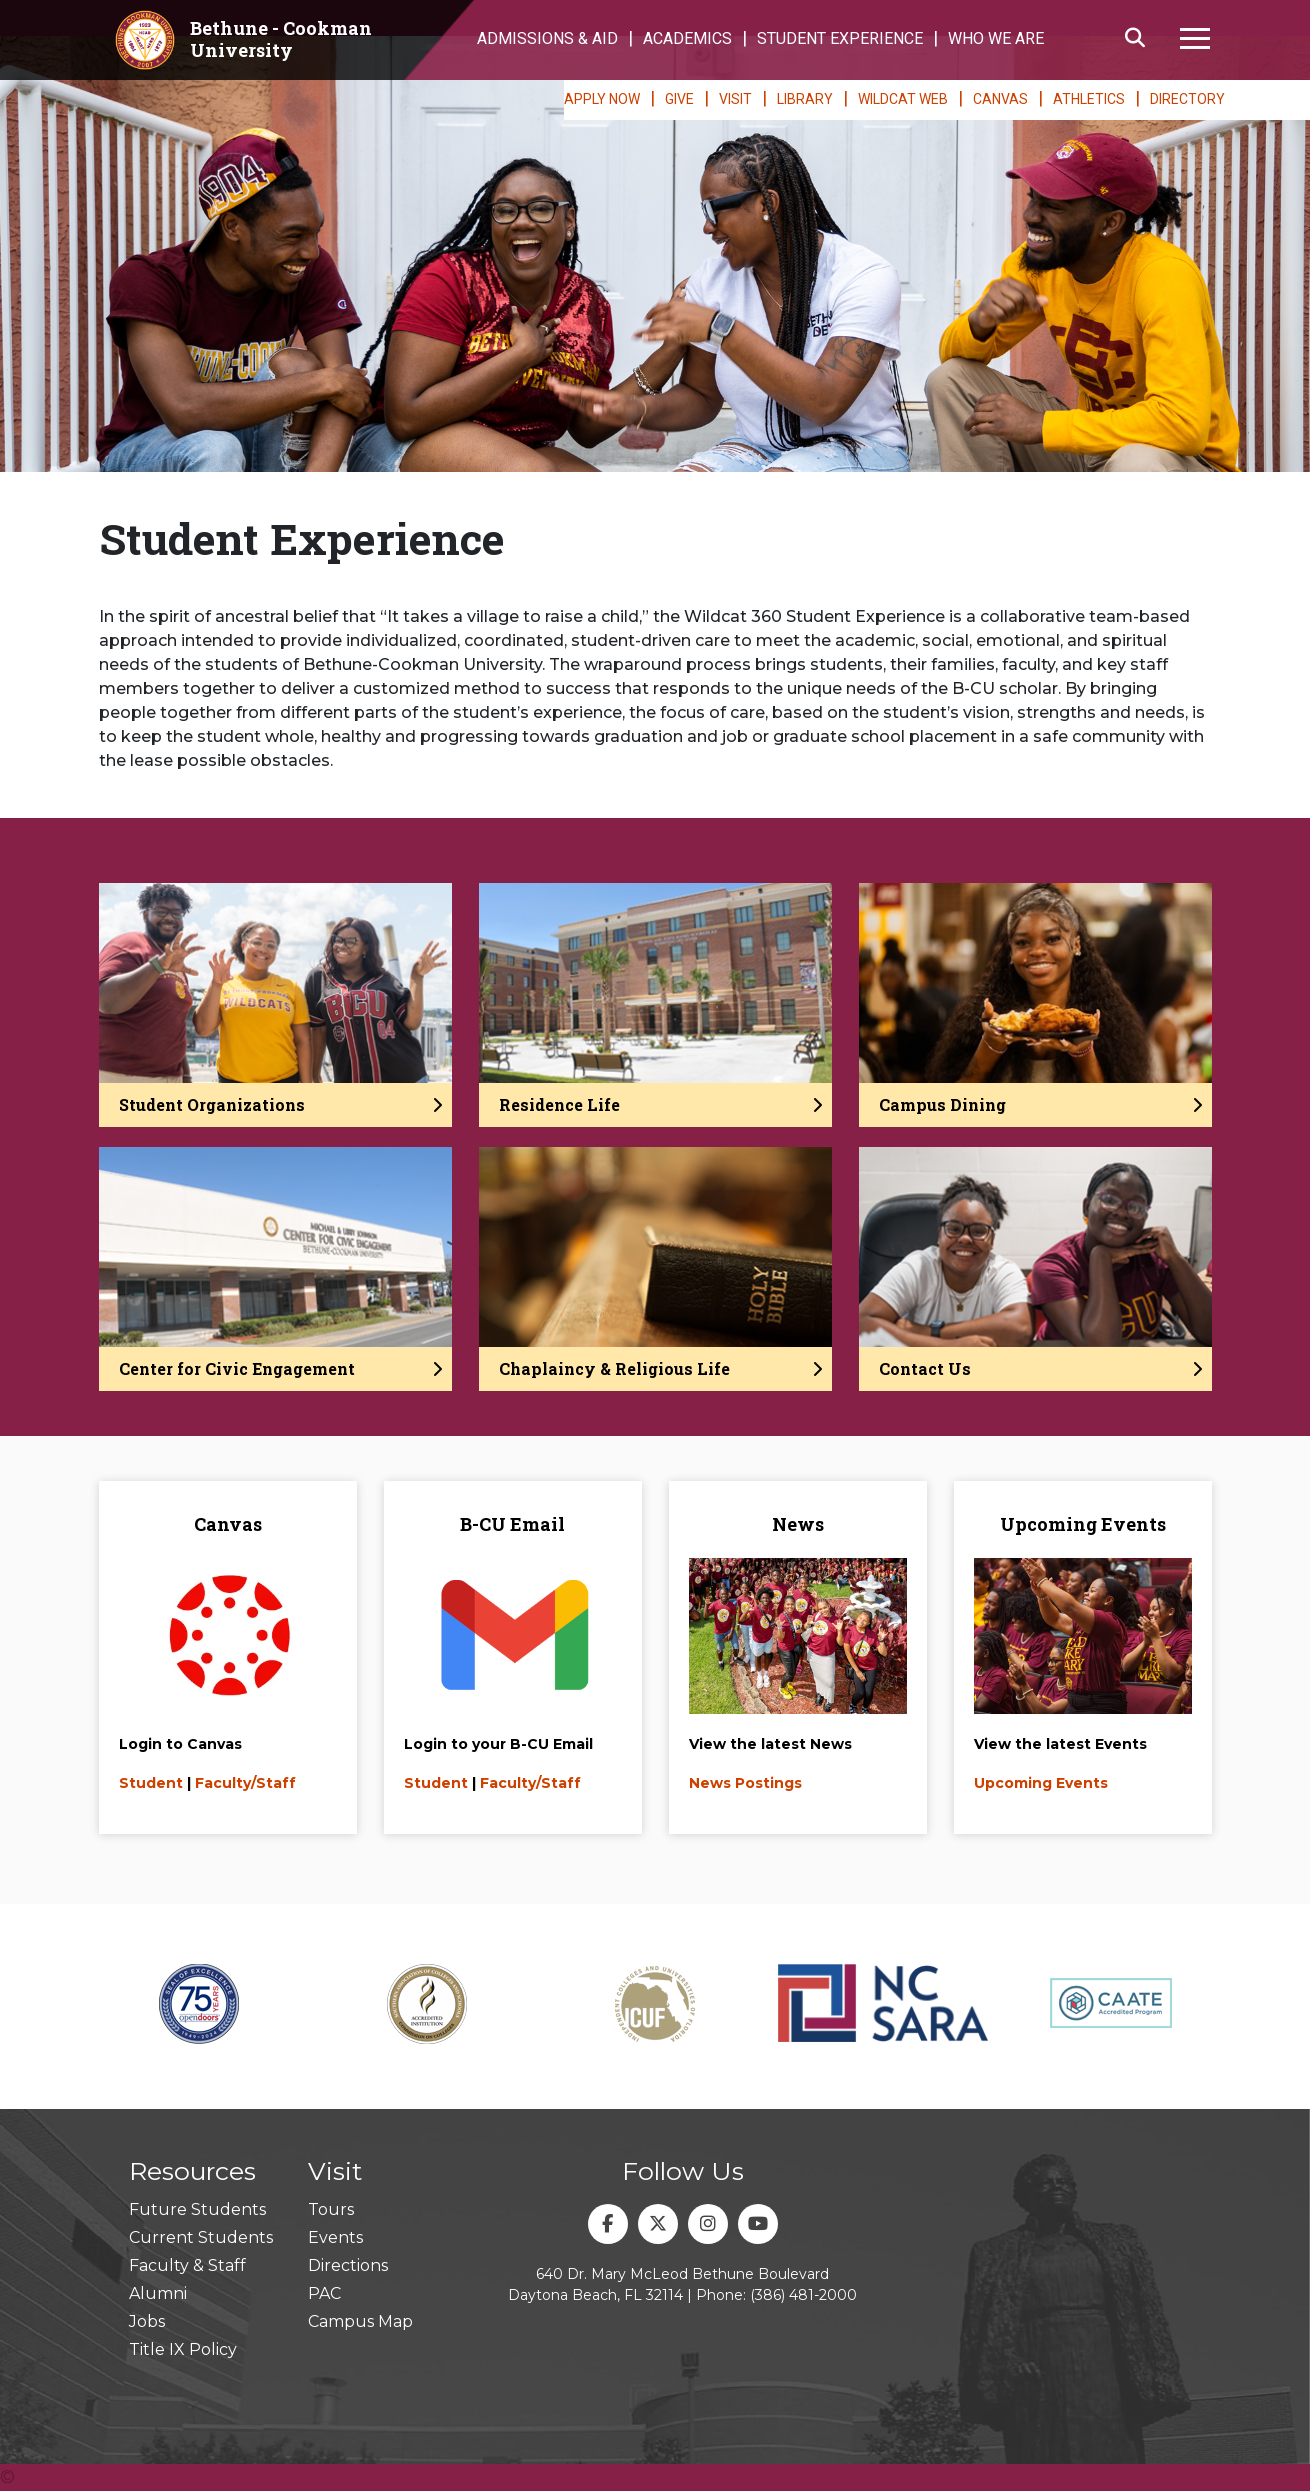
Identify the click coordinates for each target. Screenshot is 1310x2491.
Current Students (201, 2237)
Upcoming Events (1041, 1783)
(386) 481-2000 (803, 2295)
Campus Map (360, 2321)
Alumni (158, 2293)
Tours (331, 2209)
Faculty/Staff (245, 1783)
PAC (324, 2293)
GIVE (679, 99)
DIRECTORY (1187, 99)
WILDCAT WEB (903, 99)
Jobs (147, 2321)
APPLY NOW (602, 99)
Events (335, 2237)
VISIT (735, 99)
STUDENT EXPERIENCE (840, 38)
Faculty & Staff (187, 2265)
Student (151, 1783)
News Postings (745, 1783)
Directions (348, 2265)
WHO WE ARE (996, 38)
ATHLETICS (1089, 99)
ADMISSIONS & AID (547, 38)
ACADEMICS (687, 38)
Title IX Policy (183, 2349)
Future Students (197, 2209)
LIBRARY (805, 99)
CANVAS (1000, 99)
